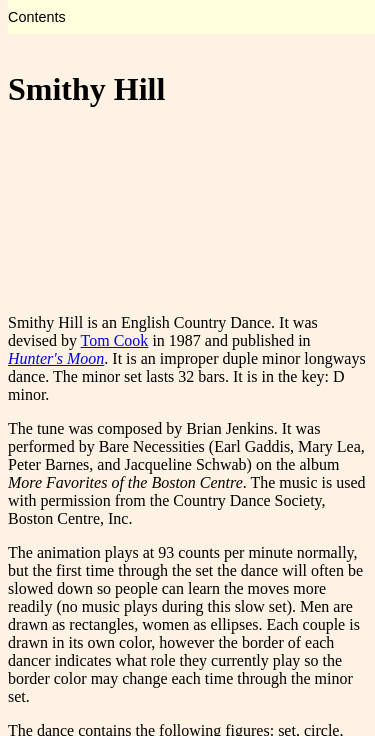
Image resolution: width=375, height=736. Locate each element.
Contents (37, 17)
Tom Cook (115, 340)
